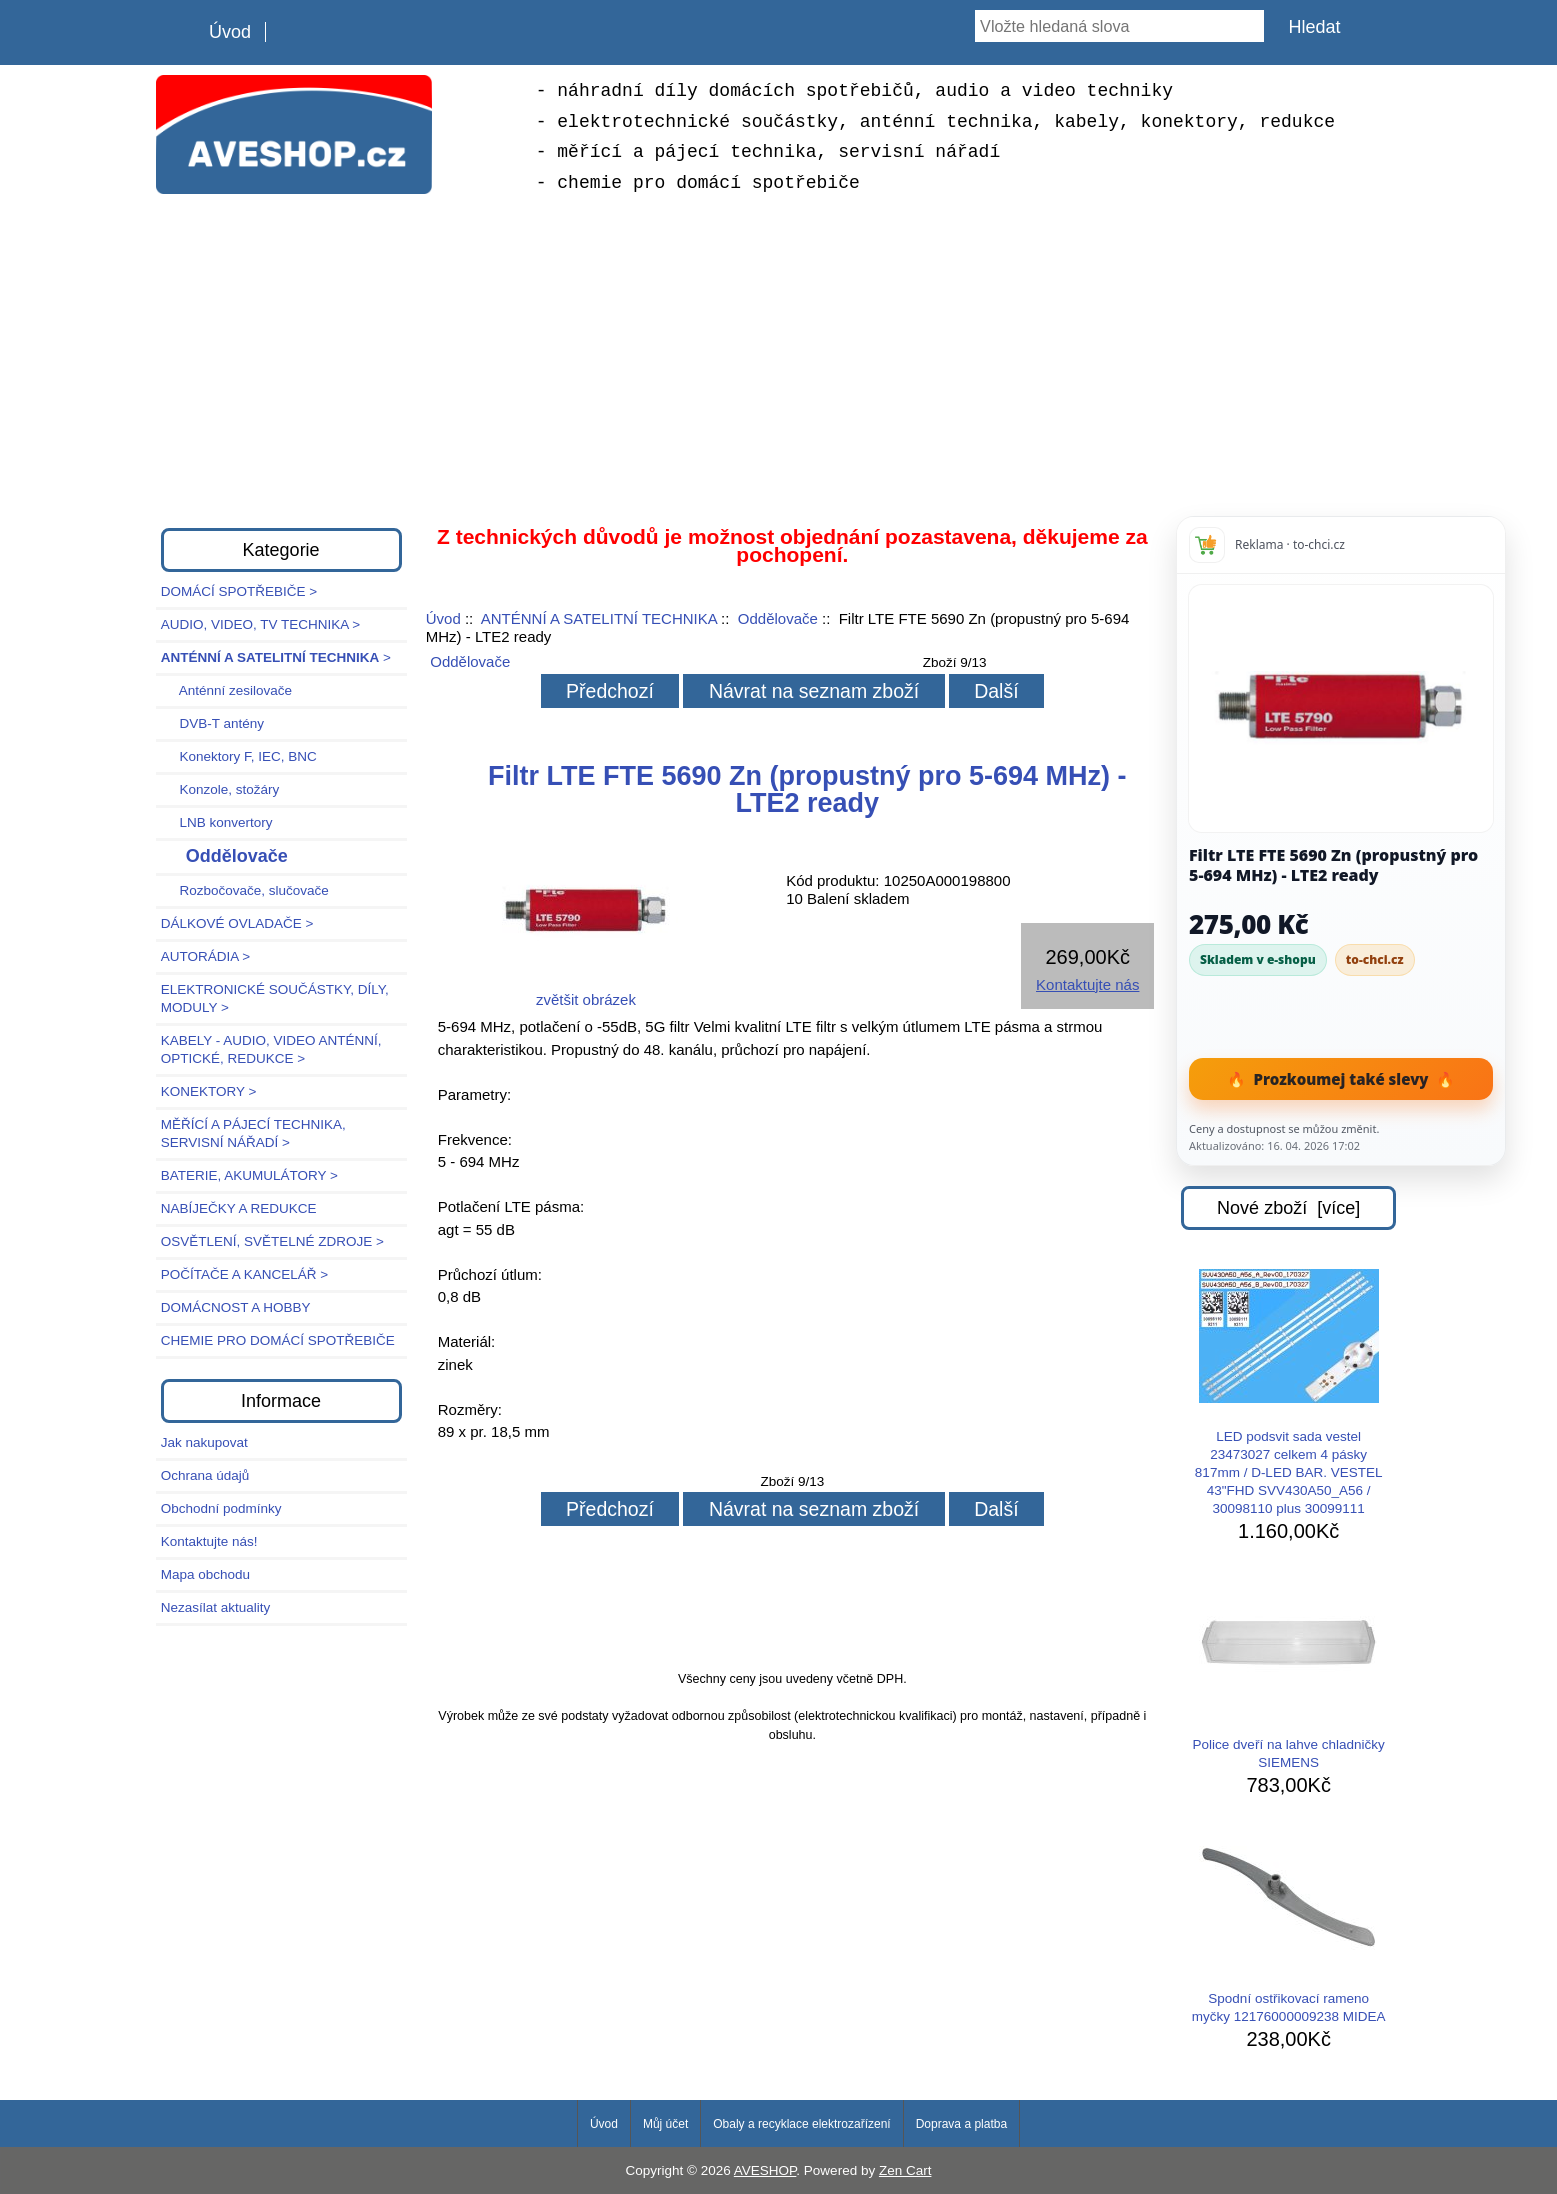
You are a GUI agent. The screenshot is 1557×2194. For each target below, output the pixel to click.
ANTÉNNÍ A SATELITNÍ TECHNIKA (599, 618)
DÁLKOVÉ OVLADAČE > (237, 923)
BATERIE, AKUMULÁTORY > (249, 1175)
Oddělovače (778, 618)
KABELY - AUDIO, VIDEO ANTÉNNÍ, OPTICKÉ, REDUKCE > (271, 1049)
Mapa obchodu (205, 1574)
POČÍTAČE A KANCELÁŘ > (244, 1274)
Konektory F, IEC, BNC (239, 756)
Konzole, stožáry (220, 789)
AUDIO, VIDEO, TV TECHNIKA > (260, 624)
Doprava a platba (961, 2124)
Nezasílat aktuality (216, 1607)
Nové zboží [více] (1288, 1208)
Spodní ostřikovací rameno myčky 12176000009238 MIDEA (1289, 1927)
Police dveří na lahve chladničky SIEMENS (1289, 1673)
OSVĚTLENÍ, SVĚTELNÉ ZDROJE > (272, 1241)
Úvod (230, 32)
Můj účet (665, 2124)
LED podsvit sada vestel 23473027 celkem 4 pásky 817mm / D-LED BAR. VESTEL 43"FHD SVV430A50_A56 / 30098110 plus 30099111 (1289, 1392)
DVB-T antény (212, 723)
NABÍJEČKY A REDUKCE (239, 1208)
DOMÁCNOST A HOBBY (236, 1307)
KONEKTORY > (209, 1091)
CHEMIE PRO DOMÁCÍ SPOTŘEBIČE (278, 1340)
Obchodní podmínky (221, 1508)
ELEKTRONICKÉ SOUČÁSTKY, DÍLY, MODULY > (275, 998)
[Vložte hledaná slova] (1119, 26)
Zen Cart (905, 2170)
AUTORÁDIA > (205, 956)
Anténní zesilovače (226, 690)
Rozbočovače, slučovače (245, 890)
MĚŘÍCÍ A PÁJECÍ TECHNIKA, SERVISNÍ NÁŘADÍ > (253, 1133)
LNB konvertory (217, 822)
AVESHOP (765, 2170)
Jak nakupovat (204, 1442)
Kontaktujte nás (1087, 984)
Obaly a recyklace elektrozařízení (801, 2124)
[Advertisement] (779, 358)
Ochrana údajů (205, 1475)
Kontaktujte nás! (209, 1541)
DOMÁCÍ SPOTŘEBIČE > (239, 591)
